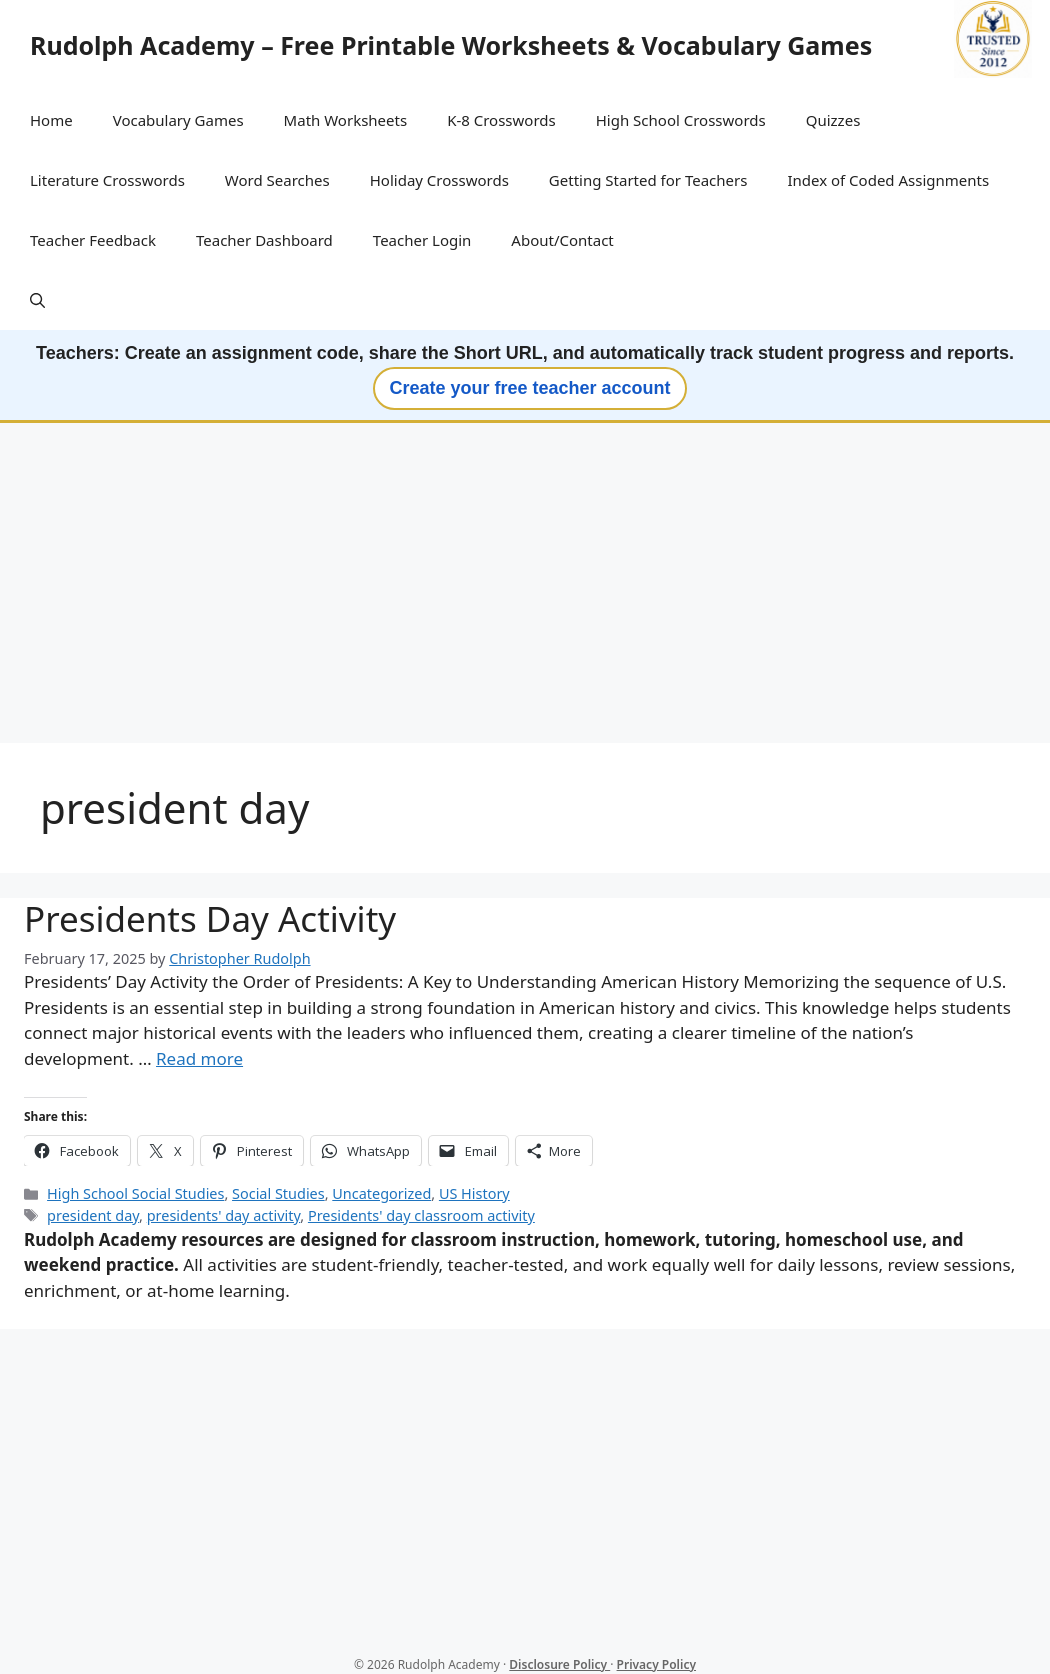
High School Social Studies (135, 1193)
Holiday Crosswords (439, 180)
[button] (37, 300)
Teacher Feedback (93, 240)
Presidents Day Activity (210, 918)
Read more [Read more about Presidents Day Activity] (199, 1058)
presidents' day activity (224, 1215)
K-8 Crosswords (501, 120)
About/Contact (562, 240)
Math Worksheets (346, 120)
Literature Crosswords (107, 180)
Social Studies (278, 1193)
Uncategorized (381, 1193)
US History (474, 1193)
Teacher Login (422, 240)
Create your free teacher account (529, 388)
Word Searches (277, 180)
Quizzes (833, 120)
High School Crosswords (681, 120)
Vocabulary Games (178, 120)
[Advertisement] (525, 585)
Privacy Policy (656, 1664)
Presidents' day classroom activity (421, 1215)
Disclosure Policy (559, 1664)
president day (93, 1215)
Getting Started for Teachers (648, 180)
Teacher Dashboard (264, 240)
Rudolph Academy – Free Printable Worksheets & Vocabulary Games (451, 45)
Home (51, 120)
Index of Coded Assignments (888, 180)
